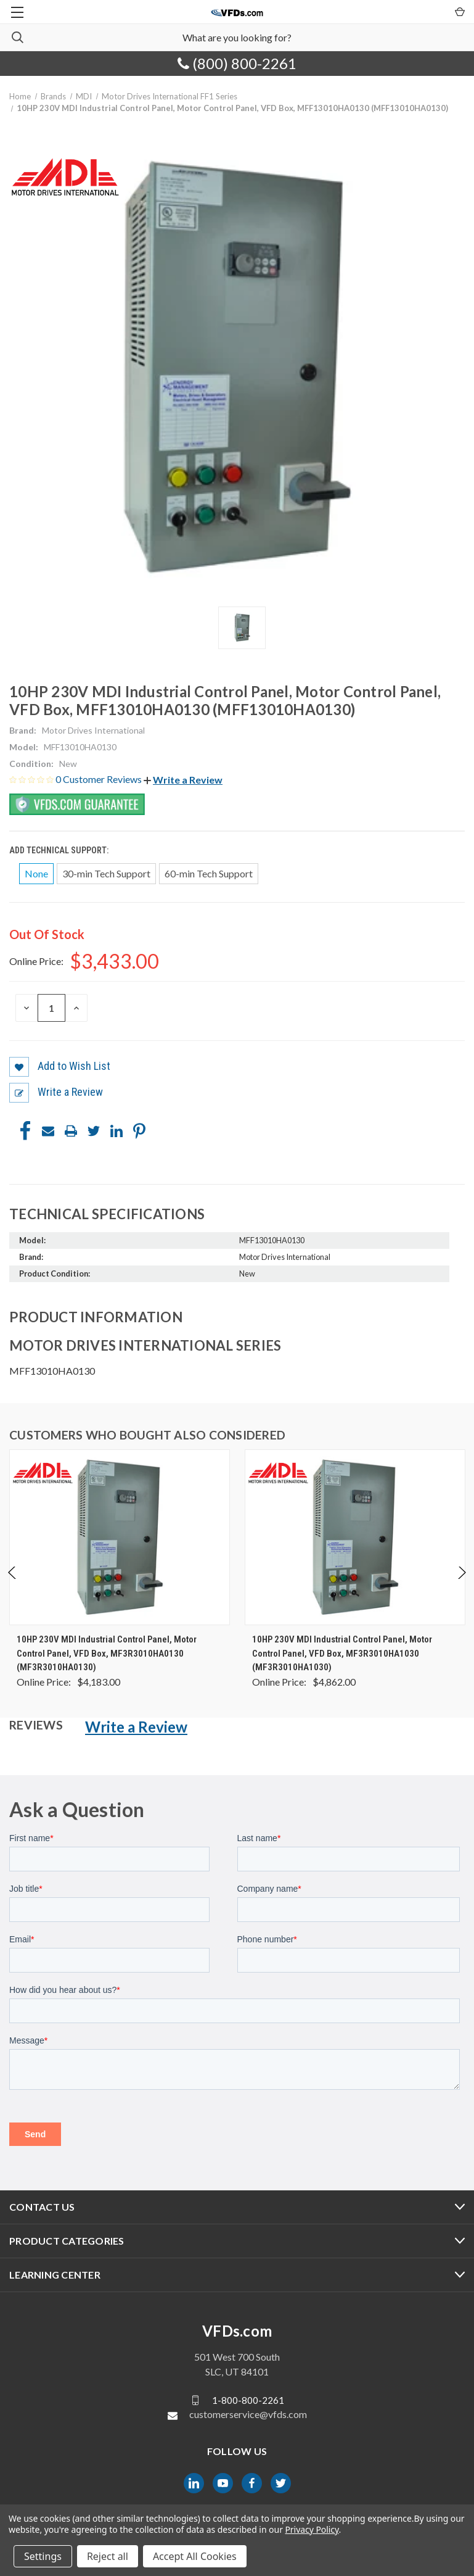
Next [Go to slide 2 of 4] (461, 1585)
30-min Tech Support (106, 873)
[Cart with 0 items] (459, 11)
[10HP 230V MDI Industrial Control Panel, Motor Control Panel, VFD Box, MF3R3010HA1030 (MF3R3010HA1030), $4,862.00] (355, 1537)
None (36, 873)
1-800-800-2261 (248, 2400)
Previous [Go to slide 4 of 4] (12, 1585)
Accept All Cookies (195, 2556)
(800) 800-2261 (237, 63)
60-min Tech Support (209, 873)
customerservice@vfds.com (248, 2414)
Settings (43, 2556)
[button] (183, 779)
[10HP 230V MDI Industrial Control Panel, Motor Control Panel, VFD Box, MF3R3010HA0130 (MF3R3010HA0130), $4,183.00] (119, 1537)
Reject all (107, 2556)
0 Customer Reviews (99, 779)
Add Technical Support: (59, 850)
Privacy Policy (311, 2529)
